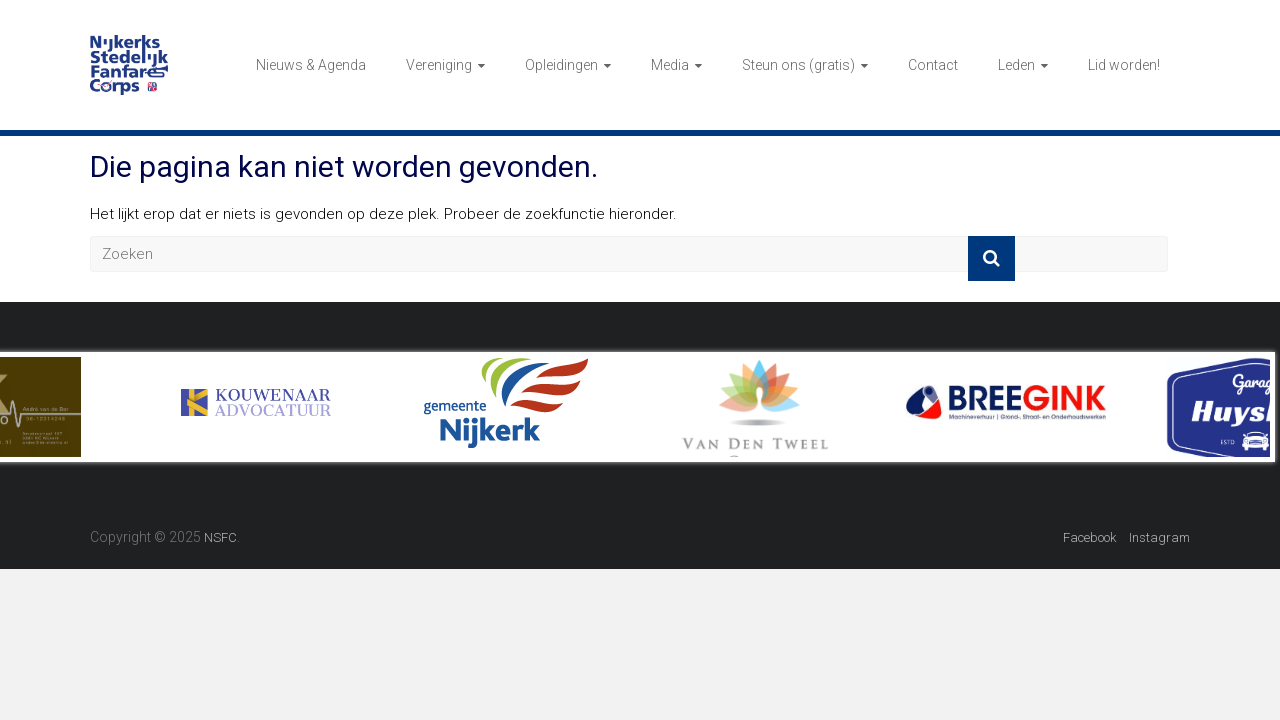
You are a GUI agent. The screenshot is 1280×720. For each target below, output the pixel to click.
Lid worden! (1124, 65)
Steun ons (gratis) (798, 65)
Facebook (1089, 537)
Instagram (1159, 537)
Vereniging (439, 65)
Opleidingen (561, 65)
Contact (933, 65)
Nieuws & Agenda (311, 65)
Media (670, 65)
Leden (1016, 65)
